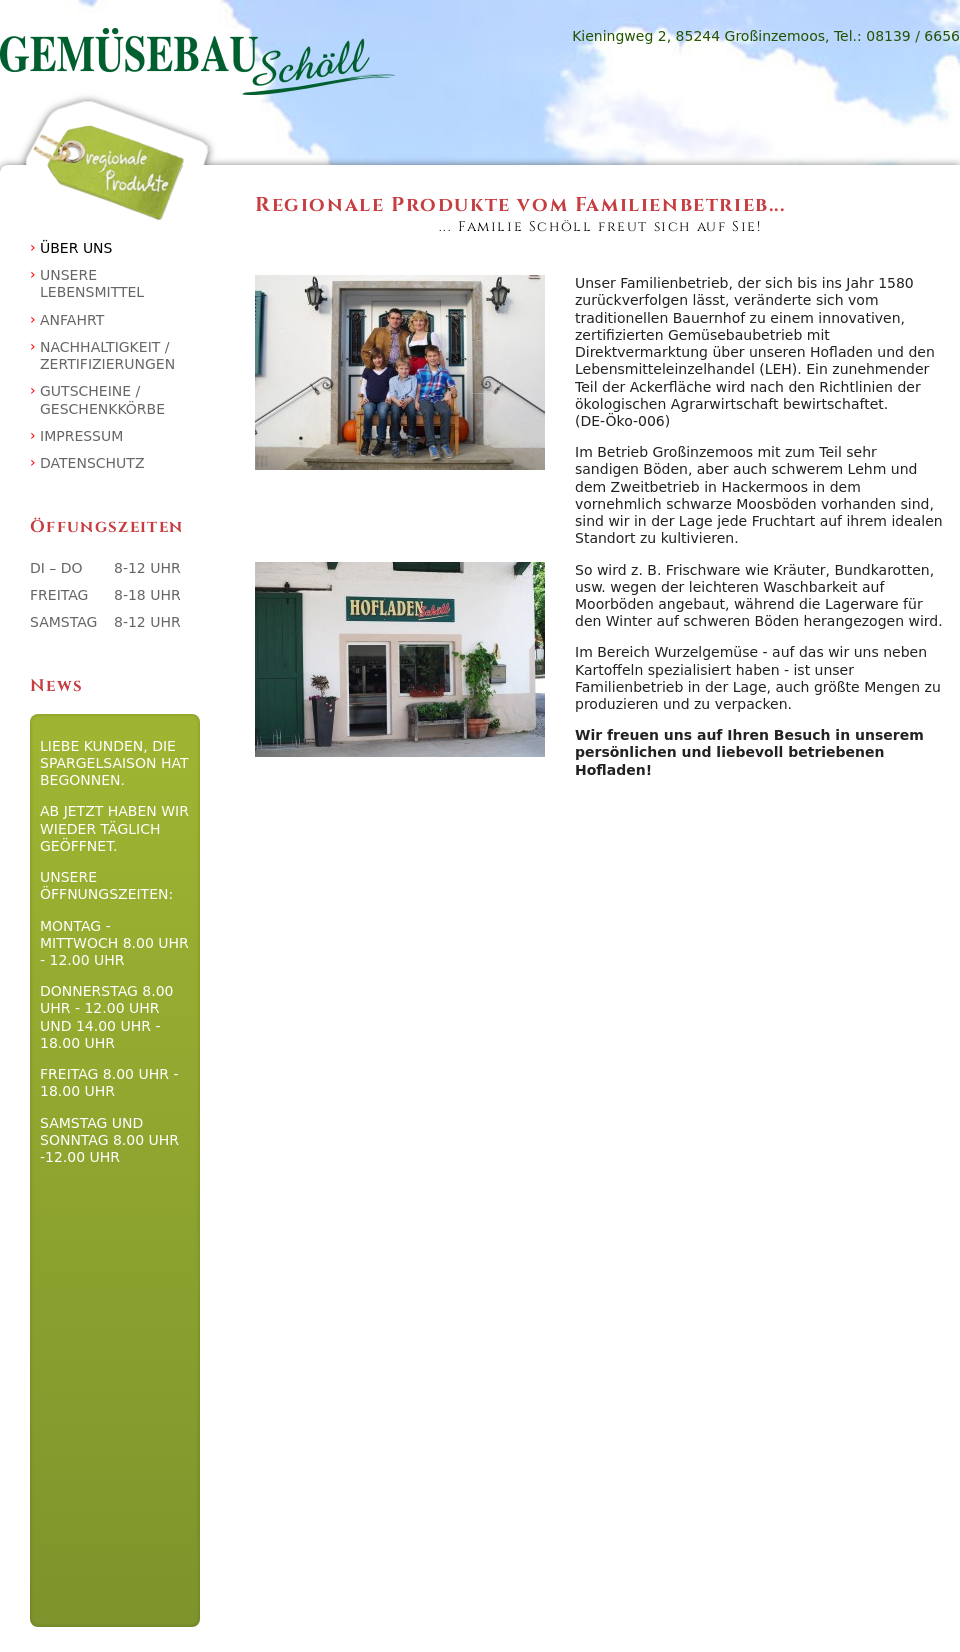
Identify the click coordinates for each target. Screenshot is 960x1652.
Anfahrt (72, 320)
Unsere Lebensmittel (92, 283)
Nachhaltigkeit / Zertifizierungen (107, 355)
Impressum (81, 436)
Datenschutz (92, 463)
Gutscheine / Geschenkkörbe (102, 399)
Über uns (76, 248)
